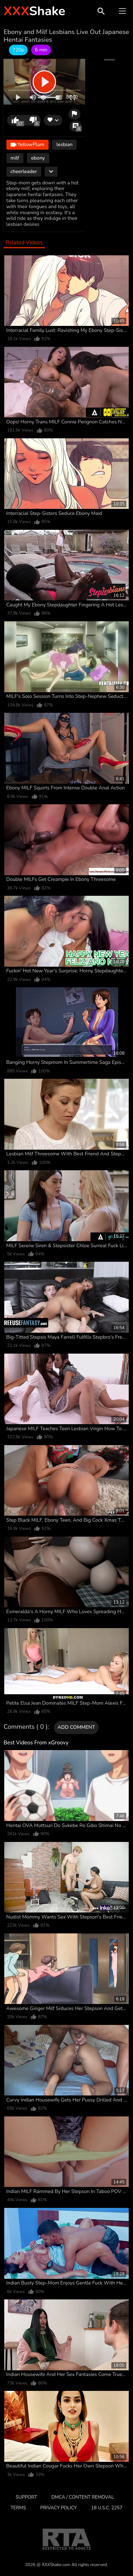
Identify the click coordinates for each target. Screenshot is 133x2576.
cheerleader (24, 171)
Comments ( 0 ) (26, 1727)
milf (15, 158)
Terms (18, 2508)
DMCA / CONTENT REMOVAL (82, 2497)
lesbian (64, 144)
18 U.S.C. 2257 (106, 2508)
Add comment (76, 1727)
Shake (34, 11)
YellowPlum (27, 145)
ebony (38, 158)
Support (26, 2497)
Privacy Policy (58, 2508)
